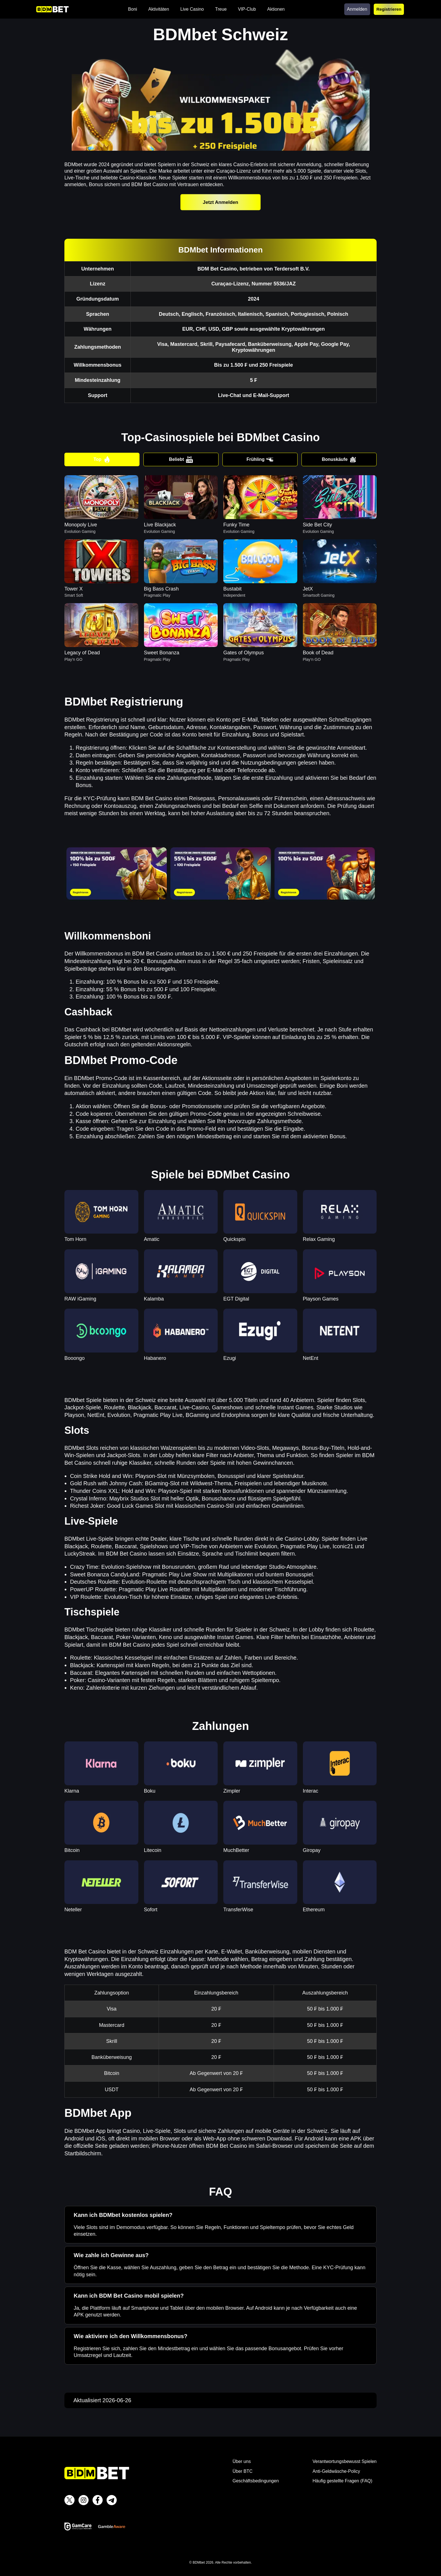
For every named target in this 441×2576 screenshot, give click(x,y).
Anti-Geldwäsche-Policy (336, 2471)
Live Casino (192, 9)
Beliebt (181, 459)
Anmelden (357, 9)
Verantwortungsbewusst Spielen (344, 2461)
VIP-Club (247, 9)
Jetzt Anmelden (220, 202)
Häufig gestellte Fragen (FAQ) (342, 2480)
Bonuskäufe (339, 459)
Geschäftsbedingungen (256, 2480)
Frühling (260, 459)
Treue (221, 9)
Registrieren (389, 9)
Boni (132, 9)
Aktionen (276, 9)
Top (101, 459)
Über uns (242, 2461)
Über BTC (243, 2471)
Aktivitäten (158, 9)
